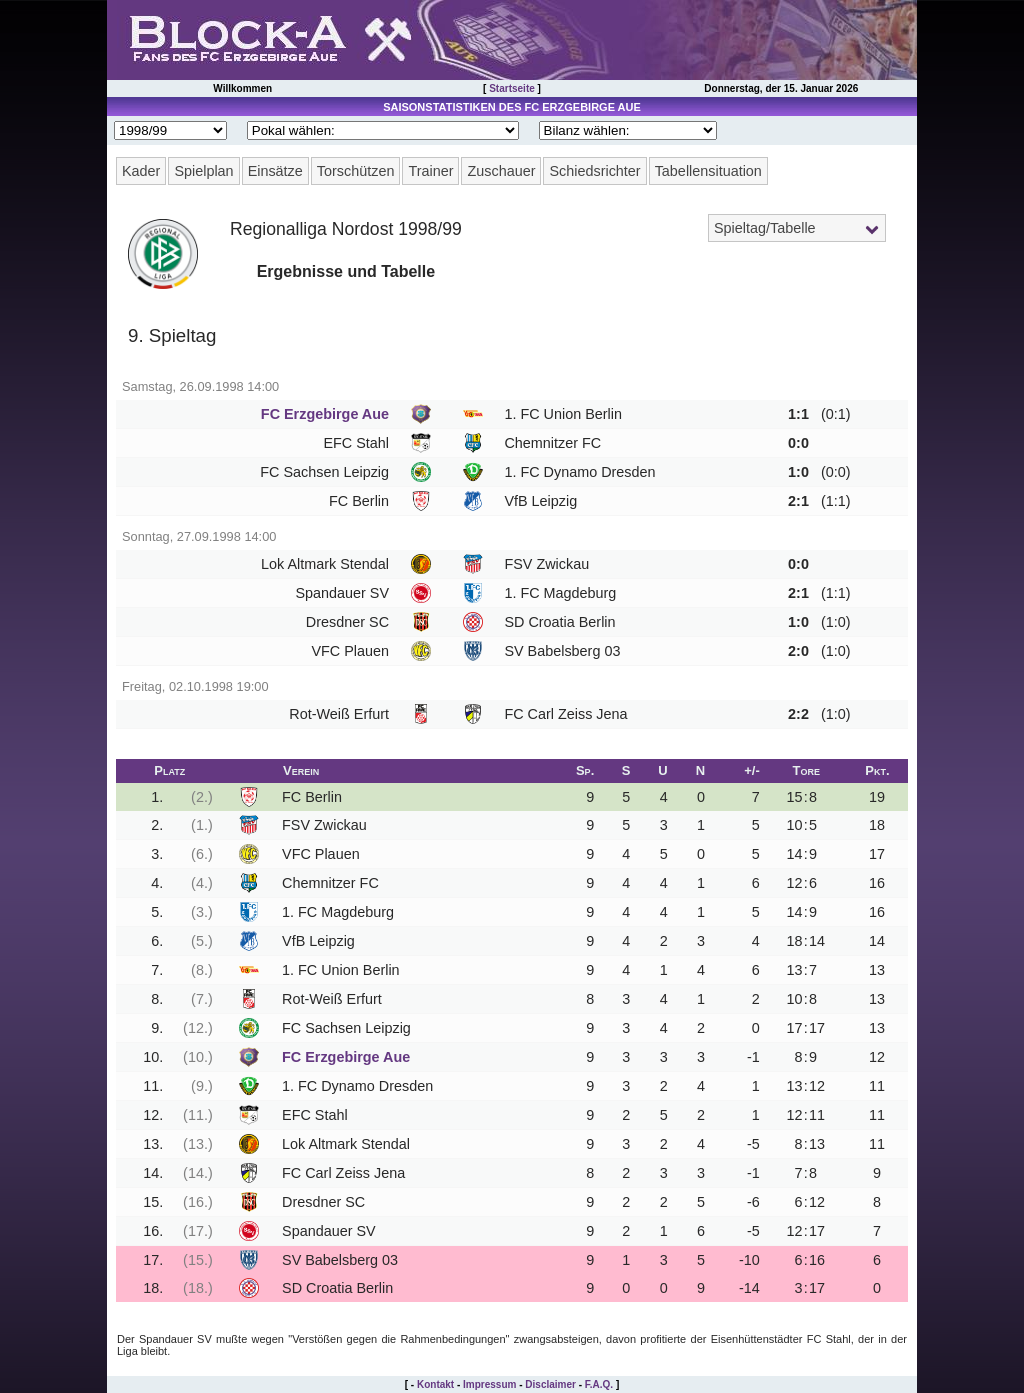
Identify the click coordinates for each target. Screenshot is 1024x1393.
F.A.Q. (599, 1384)
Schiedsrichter (594, 171)
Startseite (512, 88)
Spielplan (203, 171)
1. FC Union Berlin (563, 414)
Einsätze (275, 171)
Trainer (430, 171)
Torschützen (356, 171)
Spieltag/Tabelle (765, 228)
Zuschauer (501, 171)
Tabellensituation (708, 171)
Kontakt (435, 1384)
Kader (141, 171)
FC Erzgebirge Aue (325, 414)
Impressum (489, 1384)
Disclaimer (550, 1384)
